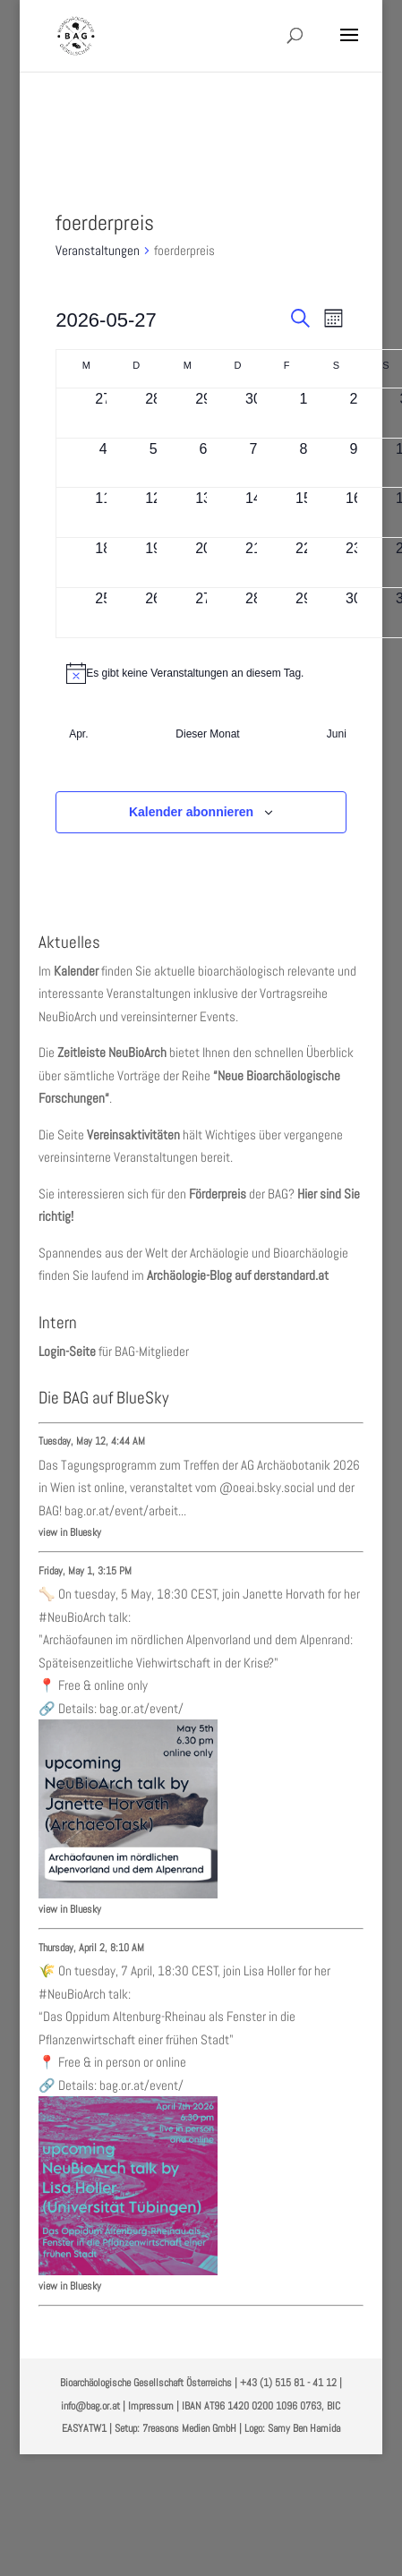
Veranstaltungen (98, 250)
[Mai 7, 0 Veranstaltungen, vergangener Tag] (253, 463)
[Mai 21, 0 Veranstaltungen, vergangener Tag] (253, 562)
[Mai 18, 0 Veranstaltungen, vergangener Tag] (103, 562)
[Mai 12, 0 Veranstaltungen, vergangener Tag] (153, 512)
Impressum (151, 2406)
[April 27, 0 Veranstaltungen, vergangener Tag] (103, 413)
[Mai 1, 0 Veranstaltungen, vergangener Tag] (303, 413)
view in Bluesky (69, 1532)
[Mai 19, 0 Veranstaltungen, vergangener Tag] (153, 562)
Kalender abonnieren (191, 812)
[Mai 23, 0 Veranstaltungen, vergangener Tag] (354, 562)
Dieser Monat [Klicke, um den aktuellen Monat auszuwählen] (207, 734)
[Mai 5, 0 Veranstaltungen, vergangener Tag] (153, 463)
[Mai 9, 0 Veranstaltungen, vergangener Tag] (354, 463)
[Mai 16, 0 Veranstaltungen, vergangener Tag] (354, 512)
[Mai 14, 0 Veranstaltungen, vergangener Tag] (253, 512)
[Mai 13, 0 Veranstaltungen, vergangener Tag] (203, 512)
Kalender (76, 970)
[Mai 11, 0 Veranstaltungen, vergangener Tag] (103, 512)
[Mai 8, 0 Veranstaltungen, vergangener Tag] (303, 463)
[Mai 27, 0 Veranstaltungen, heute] (203, 612)
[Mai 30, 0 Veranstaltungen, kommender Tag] (354, 612)
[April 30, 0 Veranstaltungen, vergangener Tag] (253, 413)
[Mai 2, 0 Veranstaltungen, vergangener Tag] (354, 413)
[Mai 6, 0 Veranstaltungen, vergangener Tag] (203, 463)
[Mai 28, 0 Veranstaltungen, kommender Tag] (253, 612)
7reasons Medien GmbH (189, 2428)
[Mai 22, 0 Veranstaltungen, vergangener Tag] (303, 562)
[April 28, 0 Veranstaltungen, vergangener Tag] (153, 413)
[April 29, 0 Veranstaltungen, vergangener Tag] (203, 413)
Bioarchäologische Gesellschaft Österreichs (146, 2383)
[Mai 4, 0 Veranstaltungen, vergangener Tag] (103, 463)
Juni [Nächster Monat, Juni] (336, 734)
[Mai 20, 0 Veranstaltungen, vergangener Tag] (203, 562)
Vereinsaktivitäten (133, 1134)
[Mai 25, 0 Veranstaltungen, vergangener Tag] (103, 612)
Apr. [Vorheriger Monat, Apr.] (78, 734)
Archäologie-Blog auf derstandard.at (238, 1275)
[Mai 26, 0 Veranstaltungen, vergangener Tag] (153, 612)
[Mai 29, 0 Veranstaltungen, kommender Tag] (303, 612)
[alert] (201, 673)
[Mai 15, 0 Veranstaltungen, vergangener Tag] (303, 512)
